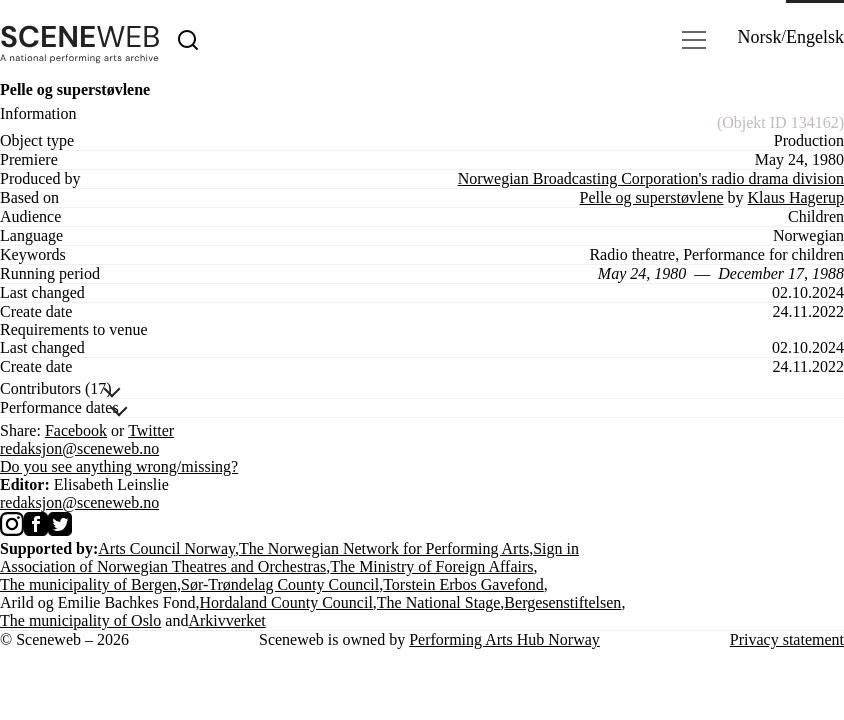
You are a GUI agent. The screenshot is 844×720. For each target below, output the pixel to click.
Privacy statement (787, 639)
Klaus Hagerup (796, 197)
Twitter (151, 430)
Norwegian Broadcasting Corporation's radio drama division (651, 178)
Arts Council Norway (166, 548)
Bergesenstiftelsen (562, 602)
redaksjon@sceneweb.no (79, 448)
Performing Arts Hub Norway (504, 639)
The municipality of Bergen (88, 584)
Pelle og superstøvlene (652, 197)
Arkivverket (226, 620)
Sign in (556, 548)
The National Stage (439, 602)
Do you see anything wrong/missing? (119, 466)
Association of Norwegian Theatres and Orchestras (163, 566)
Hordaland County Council (286, 602)
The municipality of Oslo (80, 620)
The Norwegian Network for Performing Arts (384, 548)
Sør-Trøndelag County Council (280, 584)
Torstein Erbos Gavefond (463, 584)
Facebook (76, 430)
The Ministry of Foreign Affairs (431, 566)
